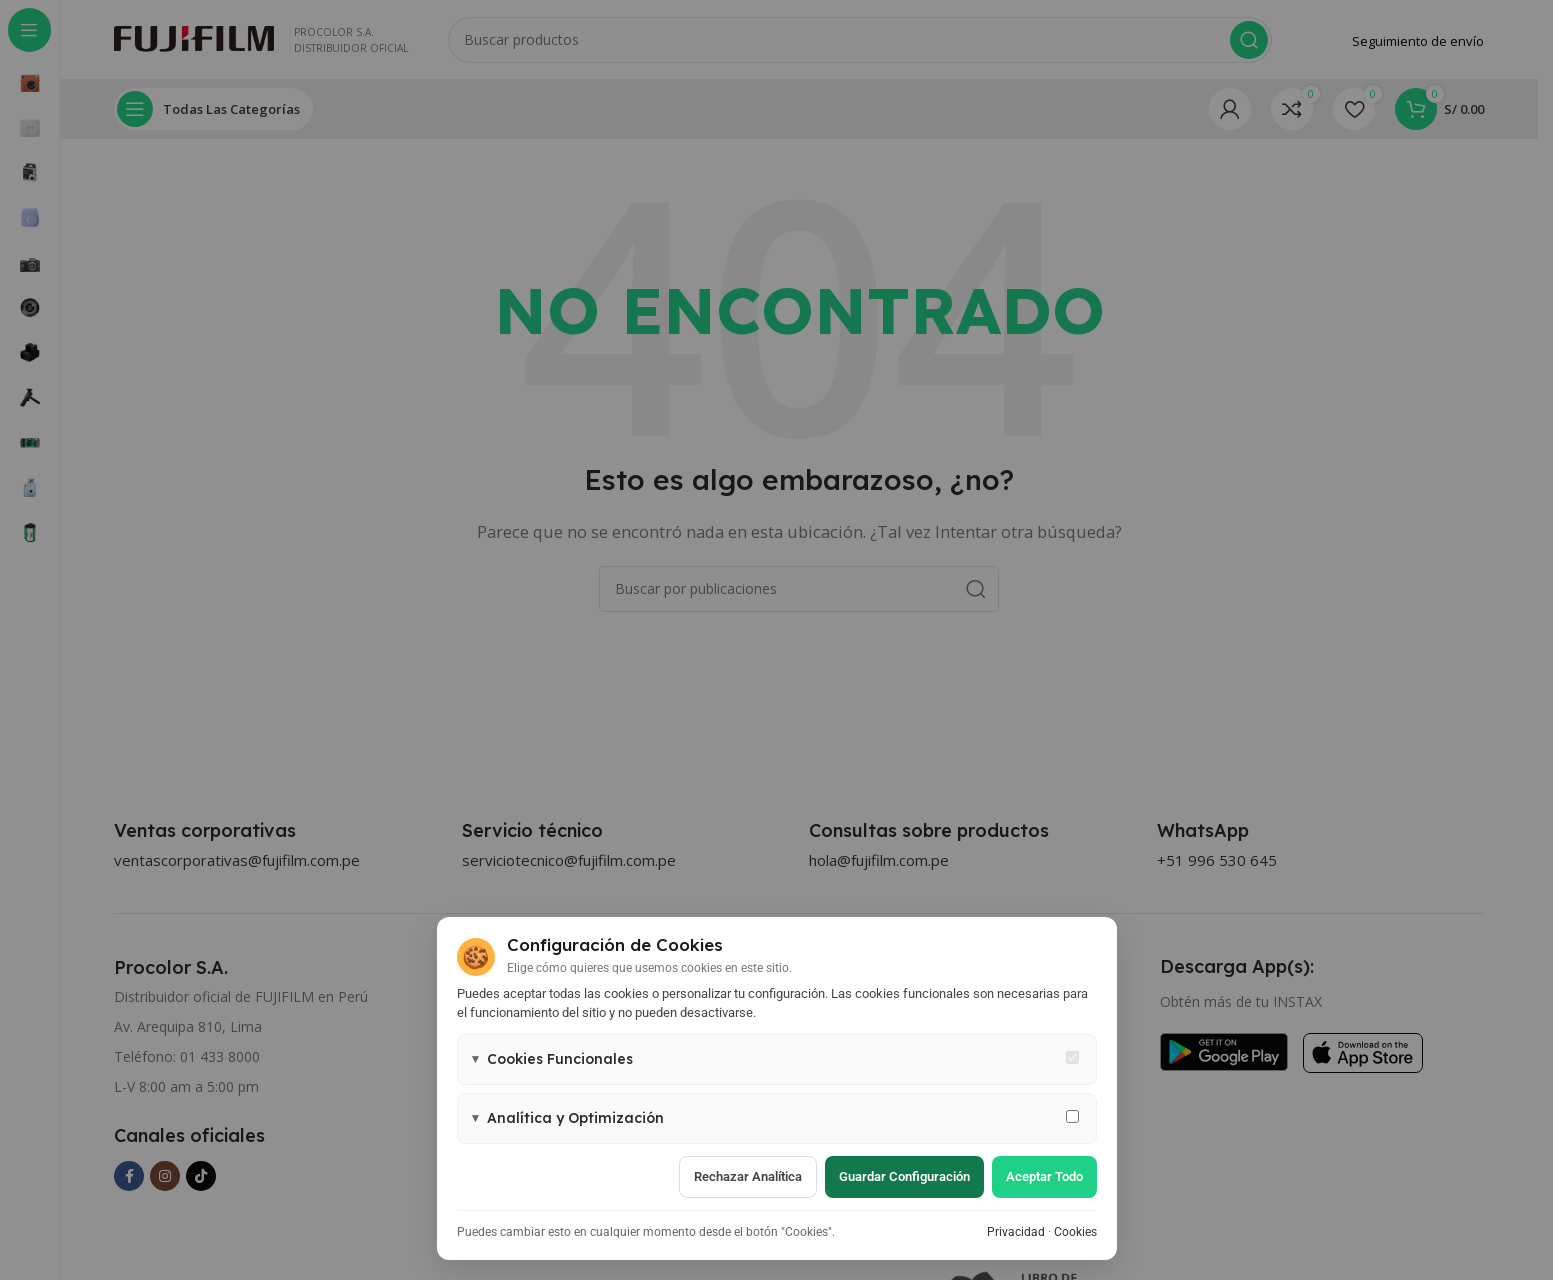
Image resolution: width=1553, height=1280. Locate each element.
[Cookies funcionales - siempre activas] (1072, 1057)
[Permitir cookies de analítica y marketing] (1072, 1116)
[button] (777, 1059)
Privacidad (1016, 1232)
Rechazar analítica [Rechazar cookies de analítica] (748, 1176)
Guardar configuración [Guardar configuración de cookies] (904, 1176)
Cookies (1075, 1232)
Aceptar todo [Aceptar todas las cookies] (1044, 1176)
